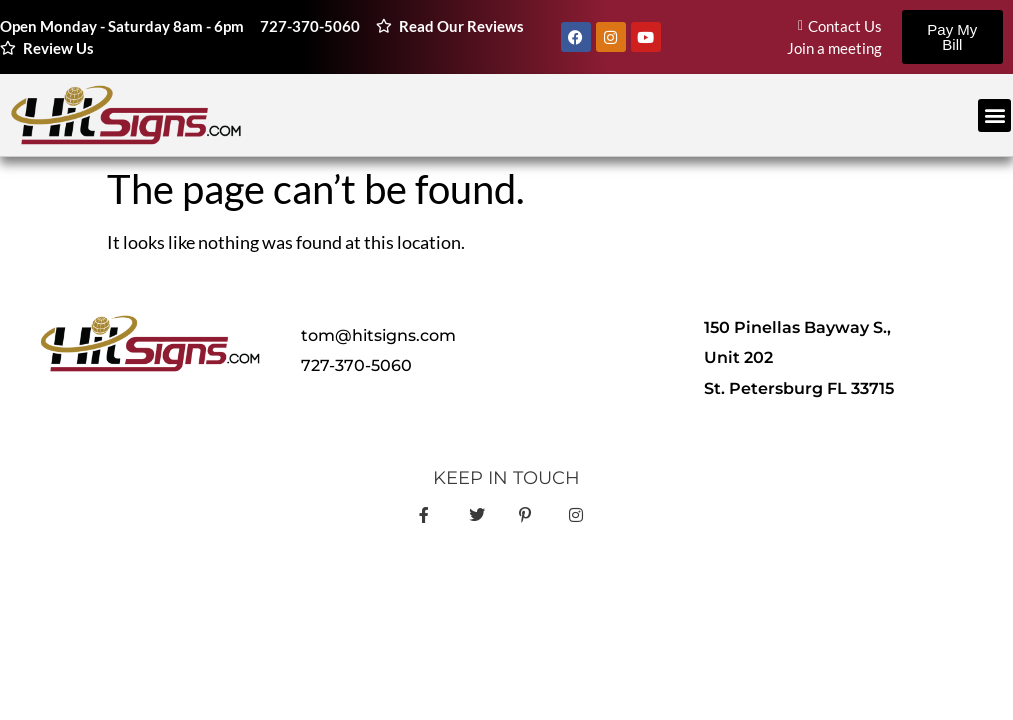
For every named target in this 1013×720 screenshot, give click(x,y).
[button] (994, 115)
